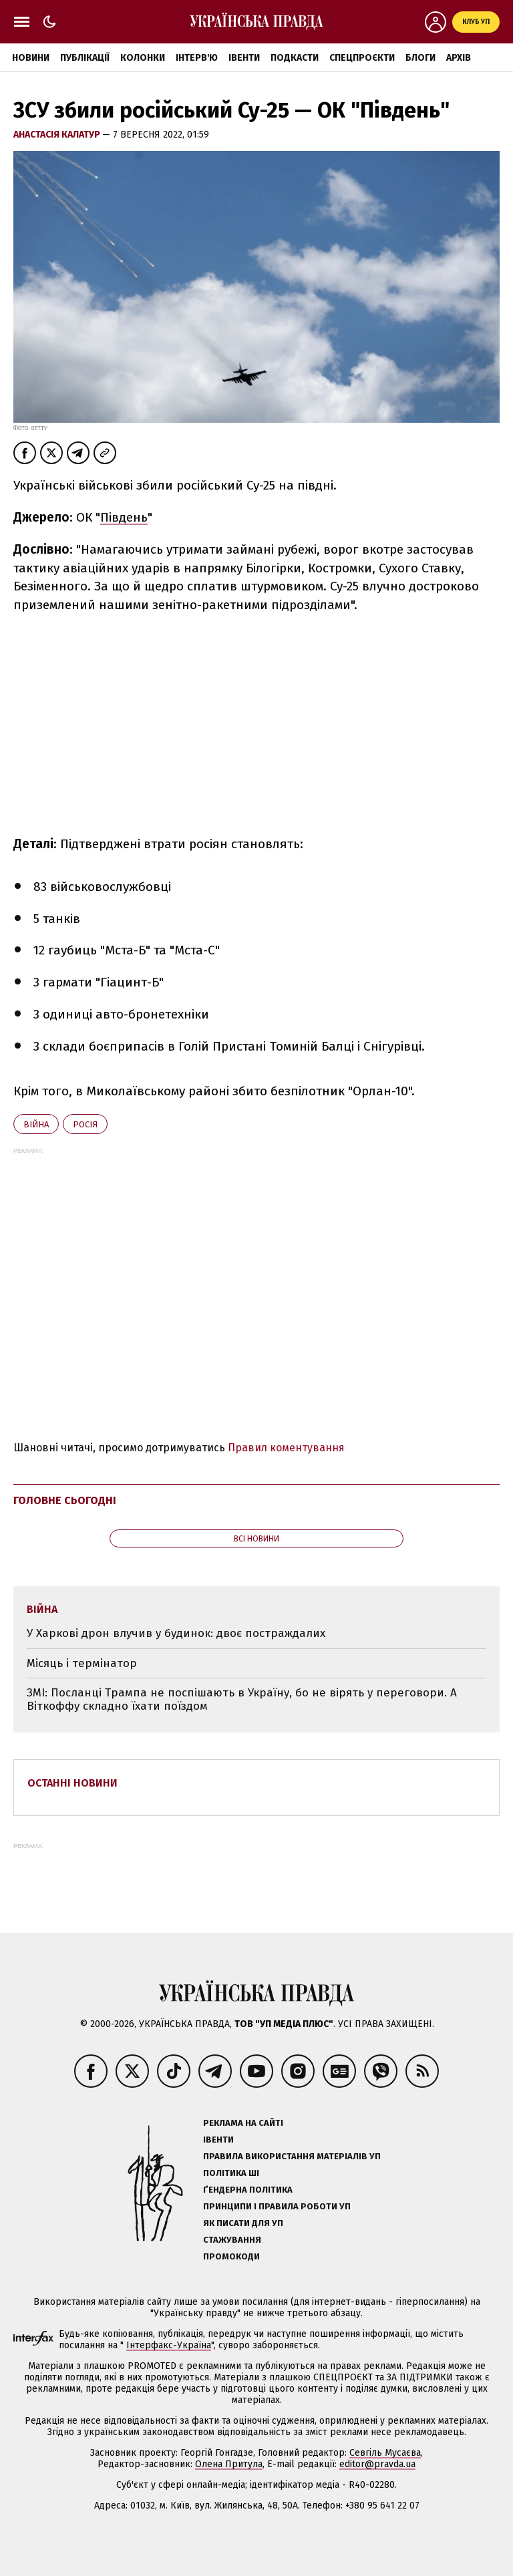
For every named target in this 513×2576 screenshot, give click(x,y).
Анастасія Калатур (57, 134)
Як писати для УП (243, 2223)
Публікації (85, 57)
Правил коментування (286, 1447)
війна (36, 1124)
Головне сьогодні (64, 1500)
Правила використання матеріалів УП (292, 2156)
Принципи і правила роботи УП (277, 2206)
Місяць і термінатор (82, 1663)
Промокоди (231, 2256)
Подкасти (295, 57)
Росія (85, 1124)
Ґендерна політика (248, 2190)
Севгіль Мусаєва (385, 2452)
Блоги (420, 57)
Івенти (244, 57)
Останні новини (72, 1783)
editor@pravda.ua (377, 2464)
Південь (124, 517)
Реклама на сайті (243, 2123)
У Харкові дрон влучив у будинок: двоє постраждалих (176, 1633)
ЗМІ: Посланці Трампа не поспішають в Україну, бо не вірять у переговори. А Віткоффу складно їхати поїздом (242, 1699)
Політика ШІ (231, 2173)
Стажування (232, 2240)
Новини (30, 57)
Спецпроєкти (362, 57)
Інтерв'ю (197, 57)
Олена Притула (229, 2464)
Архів (458, 57)
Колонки (142, 57)
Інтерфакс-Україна (168, 2345)
